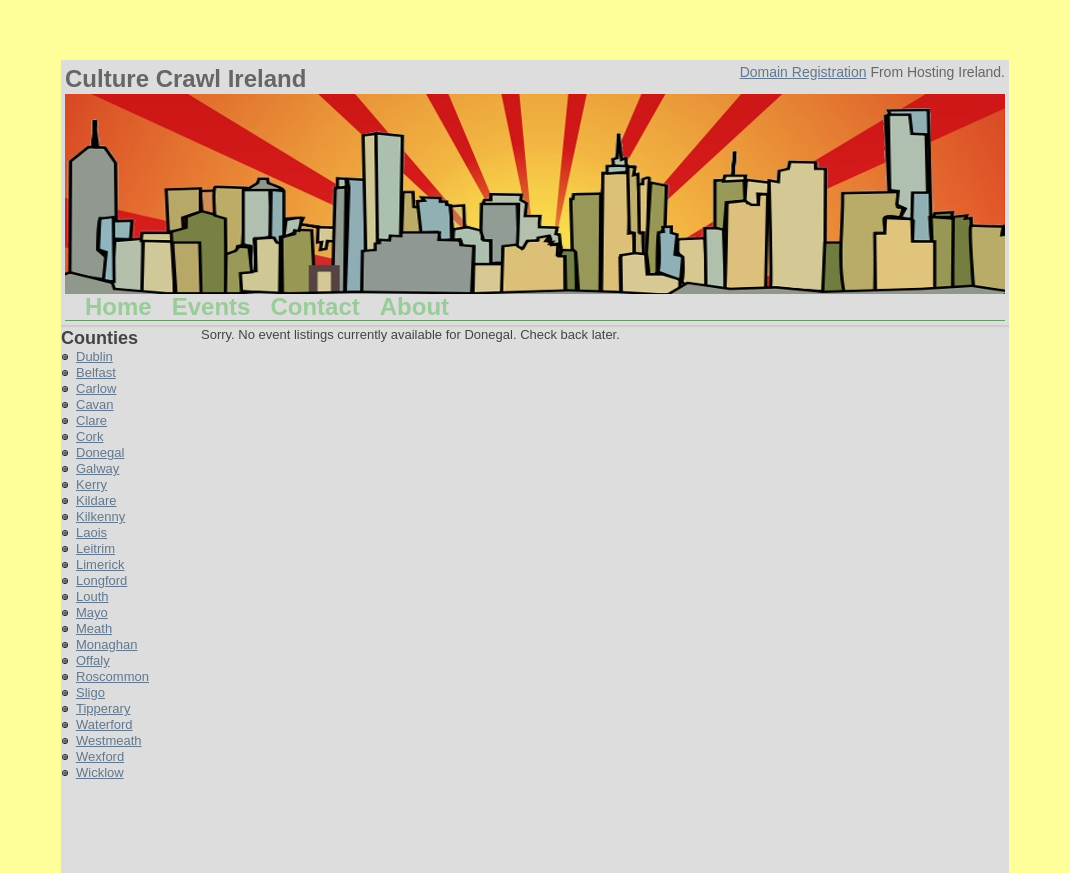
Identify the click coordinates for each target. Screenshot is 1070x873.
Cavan (95, 404)
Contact (314, 307)
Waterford (104, 724)
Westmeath (109, 740)
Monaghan (106, 644)
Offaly (93, 660)
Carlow (96, 388)
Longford (101, 580)
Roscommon (112, 676)
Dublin (94, 356)
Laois (91, 532)
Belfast (96, 372)
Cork (89, 436)
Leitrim (95, 548)
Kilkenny (100, 516)
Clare (91, 420)
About (414, 307)
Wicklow (100, 772)
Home (118, 307)
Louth (92, 596)
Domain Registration (803, 72)
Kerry (91, 484)
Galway (97, 468)
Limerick (100, 564)
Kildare (96, 500)
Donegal (100, 452)
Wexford (100, 756)
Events (211, 307)
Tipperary (103, 708)
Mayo (92, 612)
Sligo (90, 692)
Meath (94, 628)
